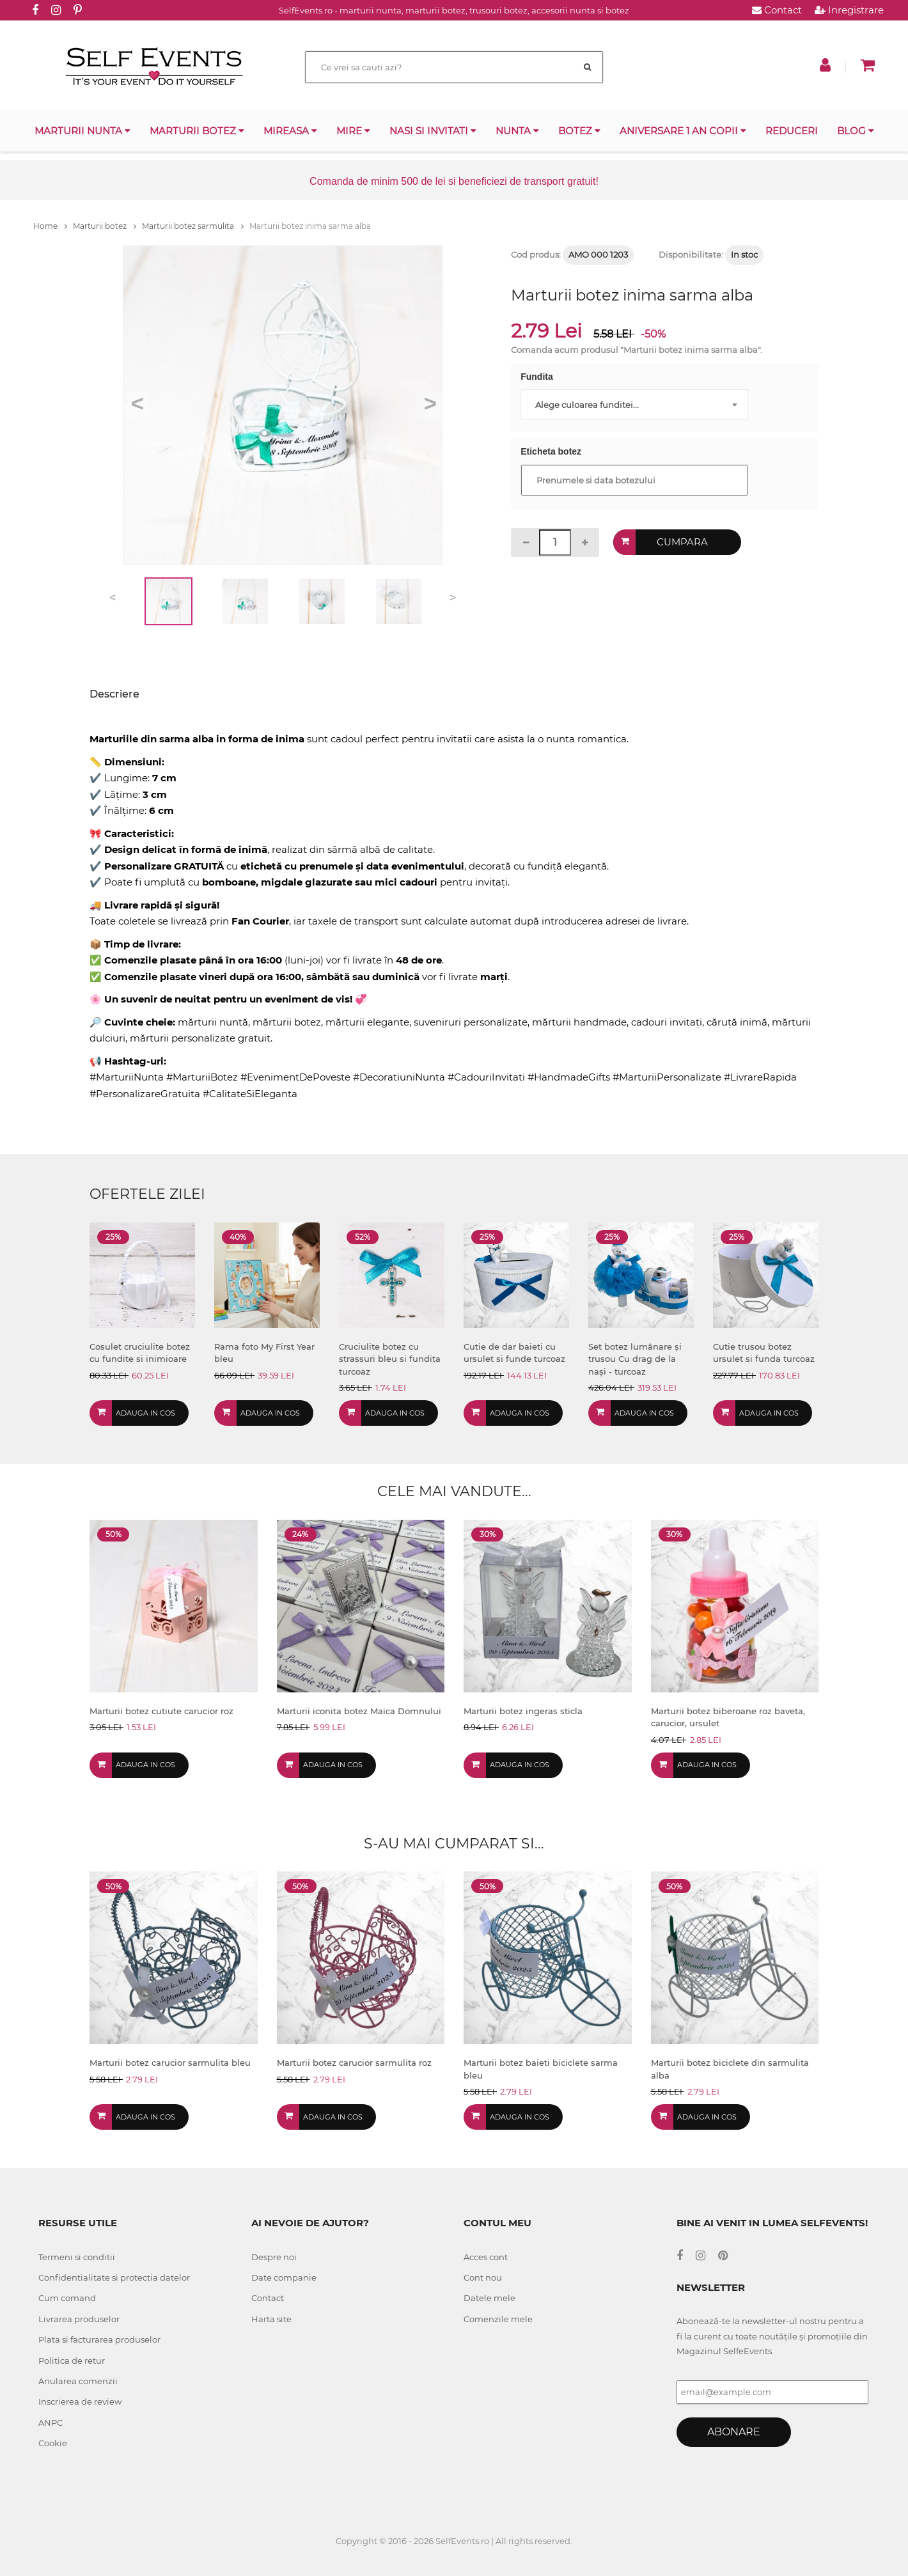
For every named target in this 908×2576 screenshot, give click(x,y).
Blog (855, 131)
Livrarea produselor (79, 2319)
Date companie (284, 2277)
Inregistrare (849, 10)
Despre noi (274, 2257)
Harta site (271, 2319)
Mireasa (290, 131)
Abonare (733, 2432)
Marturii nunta (82, 131)
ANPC (50, 2422)
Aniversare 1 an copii (683, 131)
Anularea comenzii (78, 2381)
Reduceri (791, 131)
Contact (777, 10)
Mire (353, 131)
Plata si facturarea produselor (99, 2339)
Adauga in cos (145, 1413)
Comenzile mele (498, 2319)
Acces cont (486, 2257)
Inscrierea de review (79, 2401)
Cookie (52, 2443)
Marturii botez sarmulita (193, 226)
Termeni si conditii (76, 2257)
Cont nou (483, 2277)
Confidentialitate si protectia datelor (114, 2277)
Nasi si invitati (432, 131)
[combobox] (634, 404)
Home (50, 226)
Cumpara (682, 542)
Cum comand (67, 2298)
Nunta (517, 131)
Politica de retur (71, 2360)
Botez (579, 131)
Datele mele (489, 2298)
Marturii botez (197, 131)
